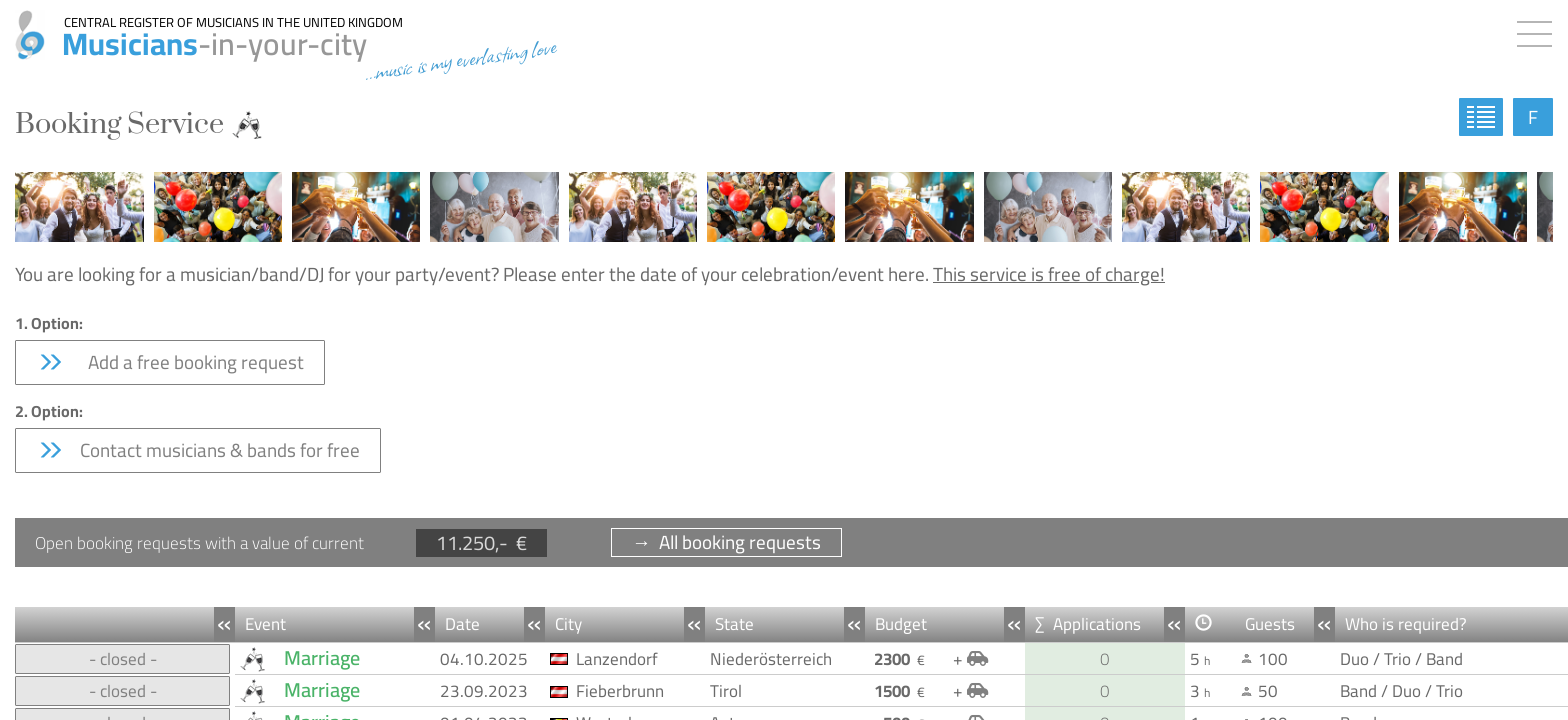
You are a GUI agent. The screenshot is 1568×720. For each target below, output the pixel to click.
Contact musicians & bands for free (198, 450)
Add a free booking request (170, 362)
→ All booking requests (726, 542)
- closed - (123, 659)
